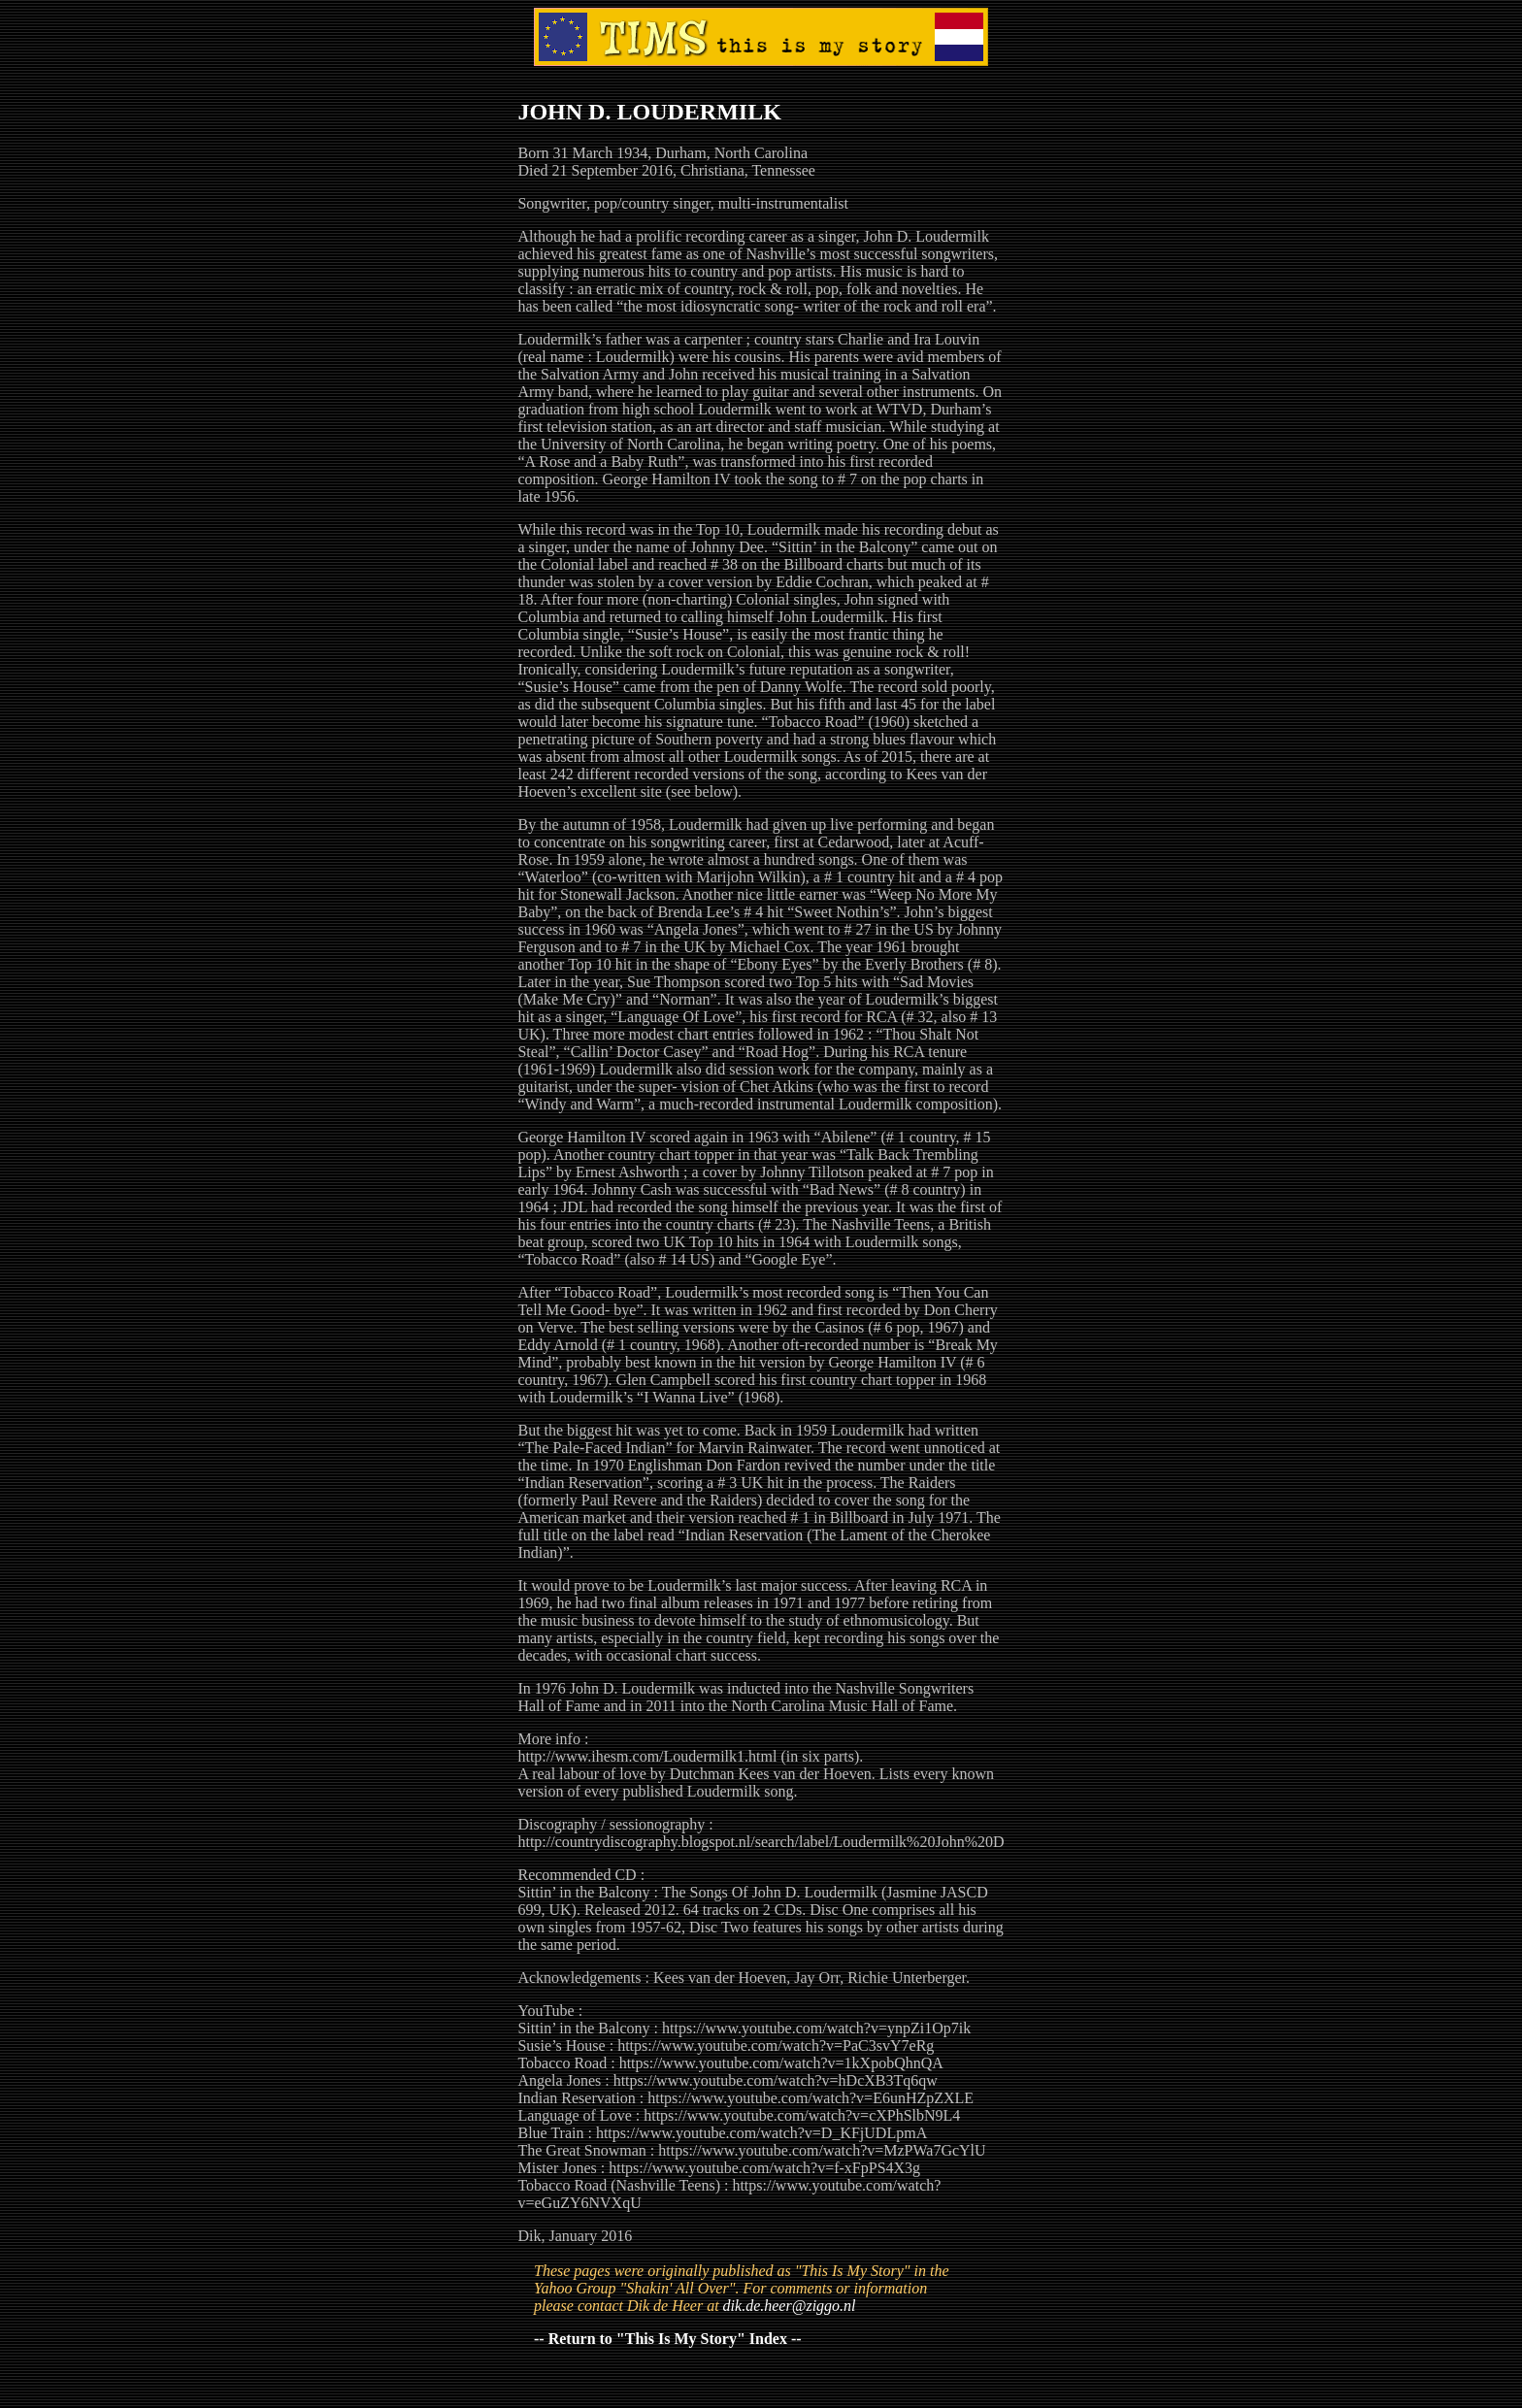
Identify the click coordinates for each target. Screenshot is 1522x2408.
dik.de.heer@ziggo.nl (789, 2305)
